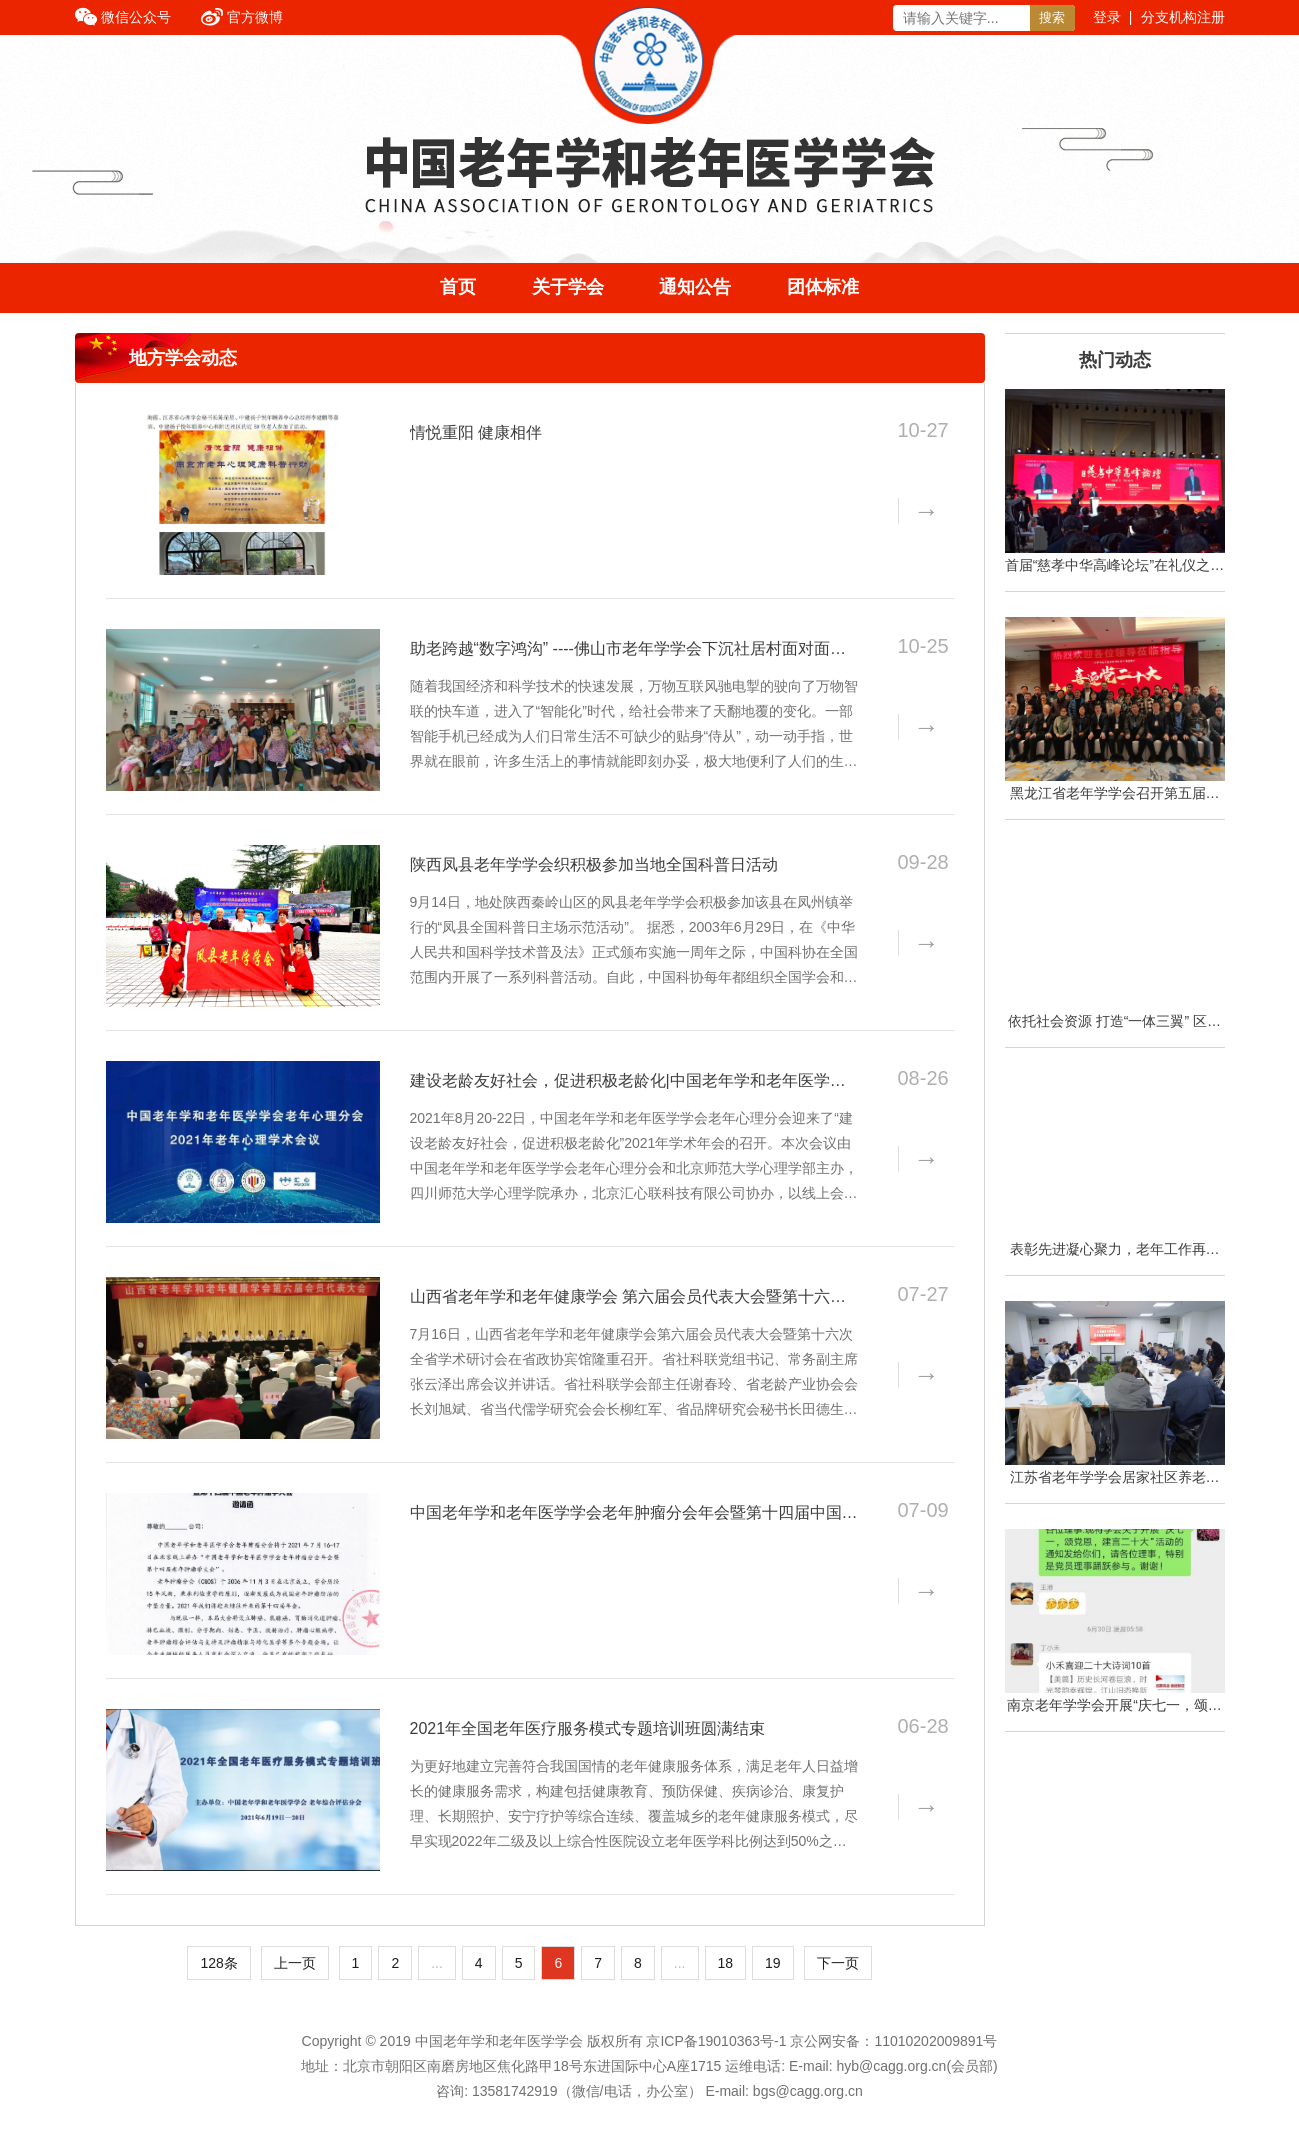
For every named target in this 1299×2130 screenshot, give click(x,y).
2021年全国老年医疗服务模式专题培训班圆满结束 (588, 1728)
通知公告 (695, 287)
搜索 (1052, 17)
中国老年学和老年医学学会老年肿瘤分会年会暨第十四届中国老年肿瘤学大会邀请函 (634, 1514)
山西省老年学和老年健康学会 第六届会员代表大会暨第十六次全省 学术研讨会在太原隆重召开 (628, 1298)
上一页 (295, 1963)
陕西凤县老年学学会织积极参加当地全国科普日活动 (594, 864)
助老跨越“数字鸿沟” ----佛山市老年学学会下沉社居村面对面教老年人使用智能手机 (628, 650)
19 (773, 1963)
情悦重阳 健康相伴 (476, 432)
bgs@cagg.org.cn (808, 2091)
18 (726, 1963)
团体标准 (823, 287)
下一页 (838, 1963)
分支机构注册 (1183, 17)
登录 (1107, 17)
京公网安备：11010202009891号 (893, 2041)
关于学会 (568, 287)
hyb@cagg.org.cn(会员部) (916, 2066)
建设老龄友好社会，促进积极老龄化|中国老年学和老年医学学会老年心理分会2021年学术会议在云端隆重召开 (628, 1082)
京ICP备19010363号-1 (718, 2041)
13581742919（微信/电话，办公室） (587, 2091)
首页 (458, 287)
